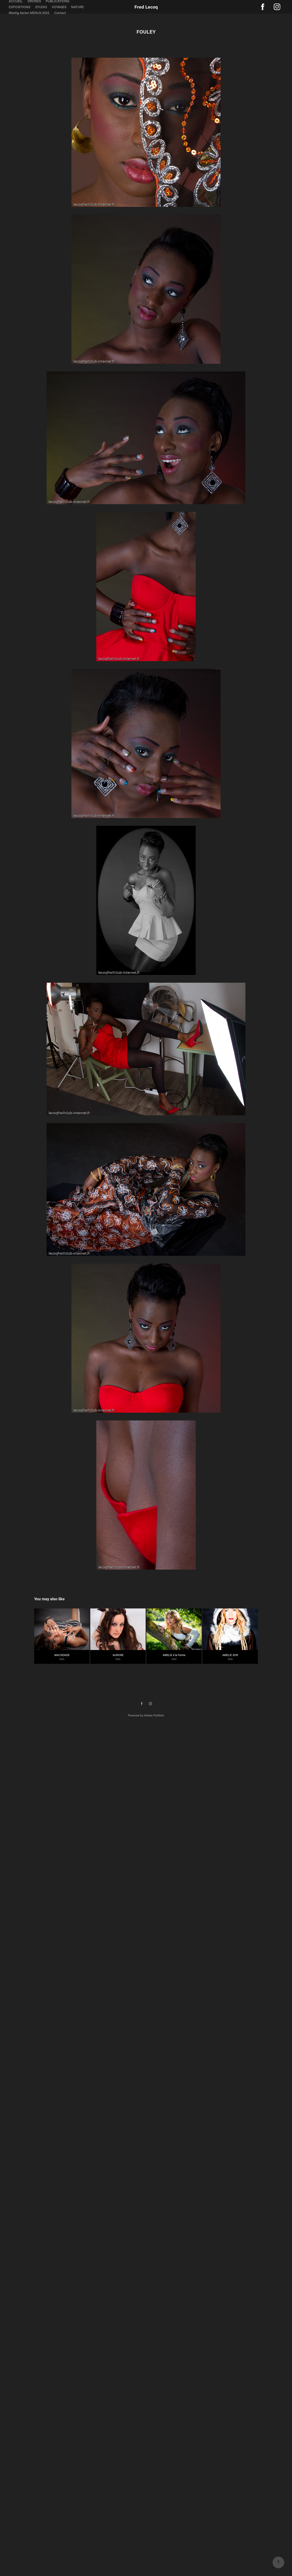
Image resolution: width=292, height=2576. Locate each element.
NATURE (77, 7)
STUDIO (41, 7)
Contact (60, 12)
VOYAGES (59, 7)
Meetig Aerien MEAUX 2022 (29, 12)
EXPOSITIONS (19, 7)
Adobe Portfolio (154, 1715)
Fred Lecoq (146, 7)
